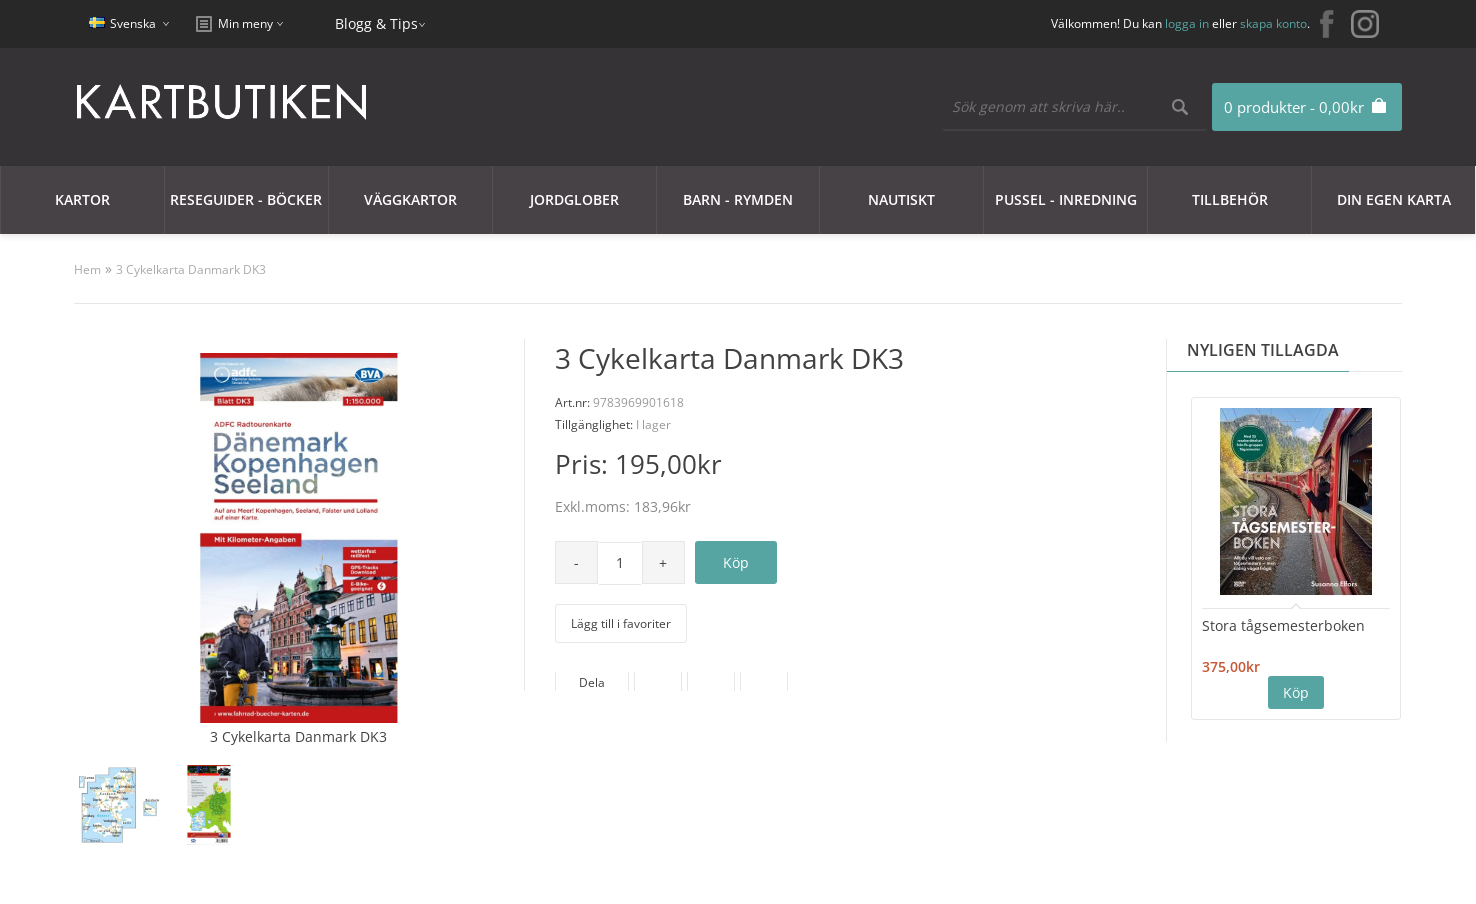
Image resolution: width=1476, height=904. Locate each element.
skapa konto (1273, 23)
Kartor (82, 199)
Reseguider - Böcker (246, 199)
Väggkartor (410, 199)
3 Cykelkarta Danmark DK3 (191, 269)
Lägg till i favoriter (621, 623)
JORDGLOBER (574, 199)
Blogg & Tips (376, 23)
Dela (592, 682)
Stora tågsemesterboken (1283, 625)
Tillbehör (1230, 199)
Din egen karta (1394, 199)
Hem (87, 269)
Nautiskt (901, 199)
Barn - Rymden (738, 199)
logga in (1187, 23)
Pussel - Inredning (1066, 199)
